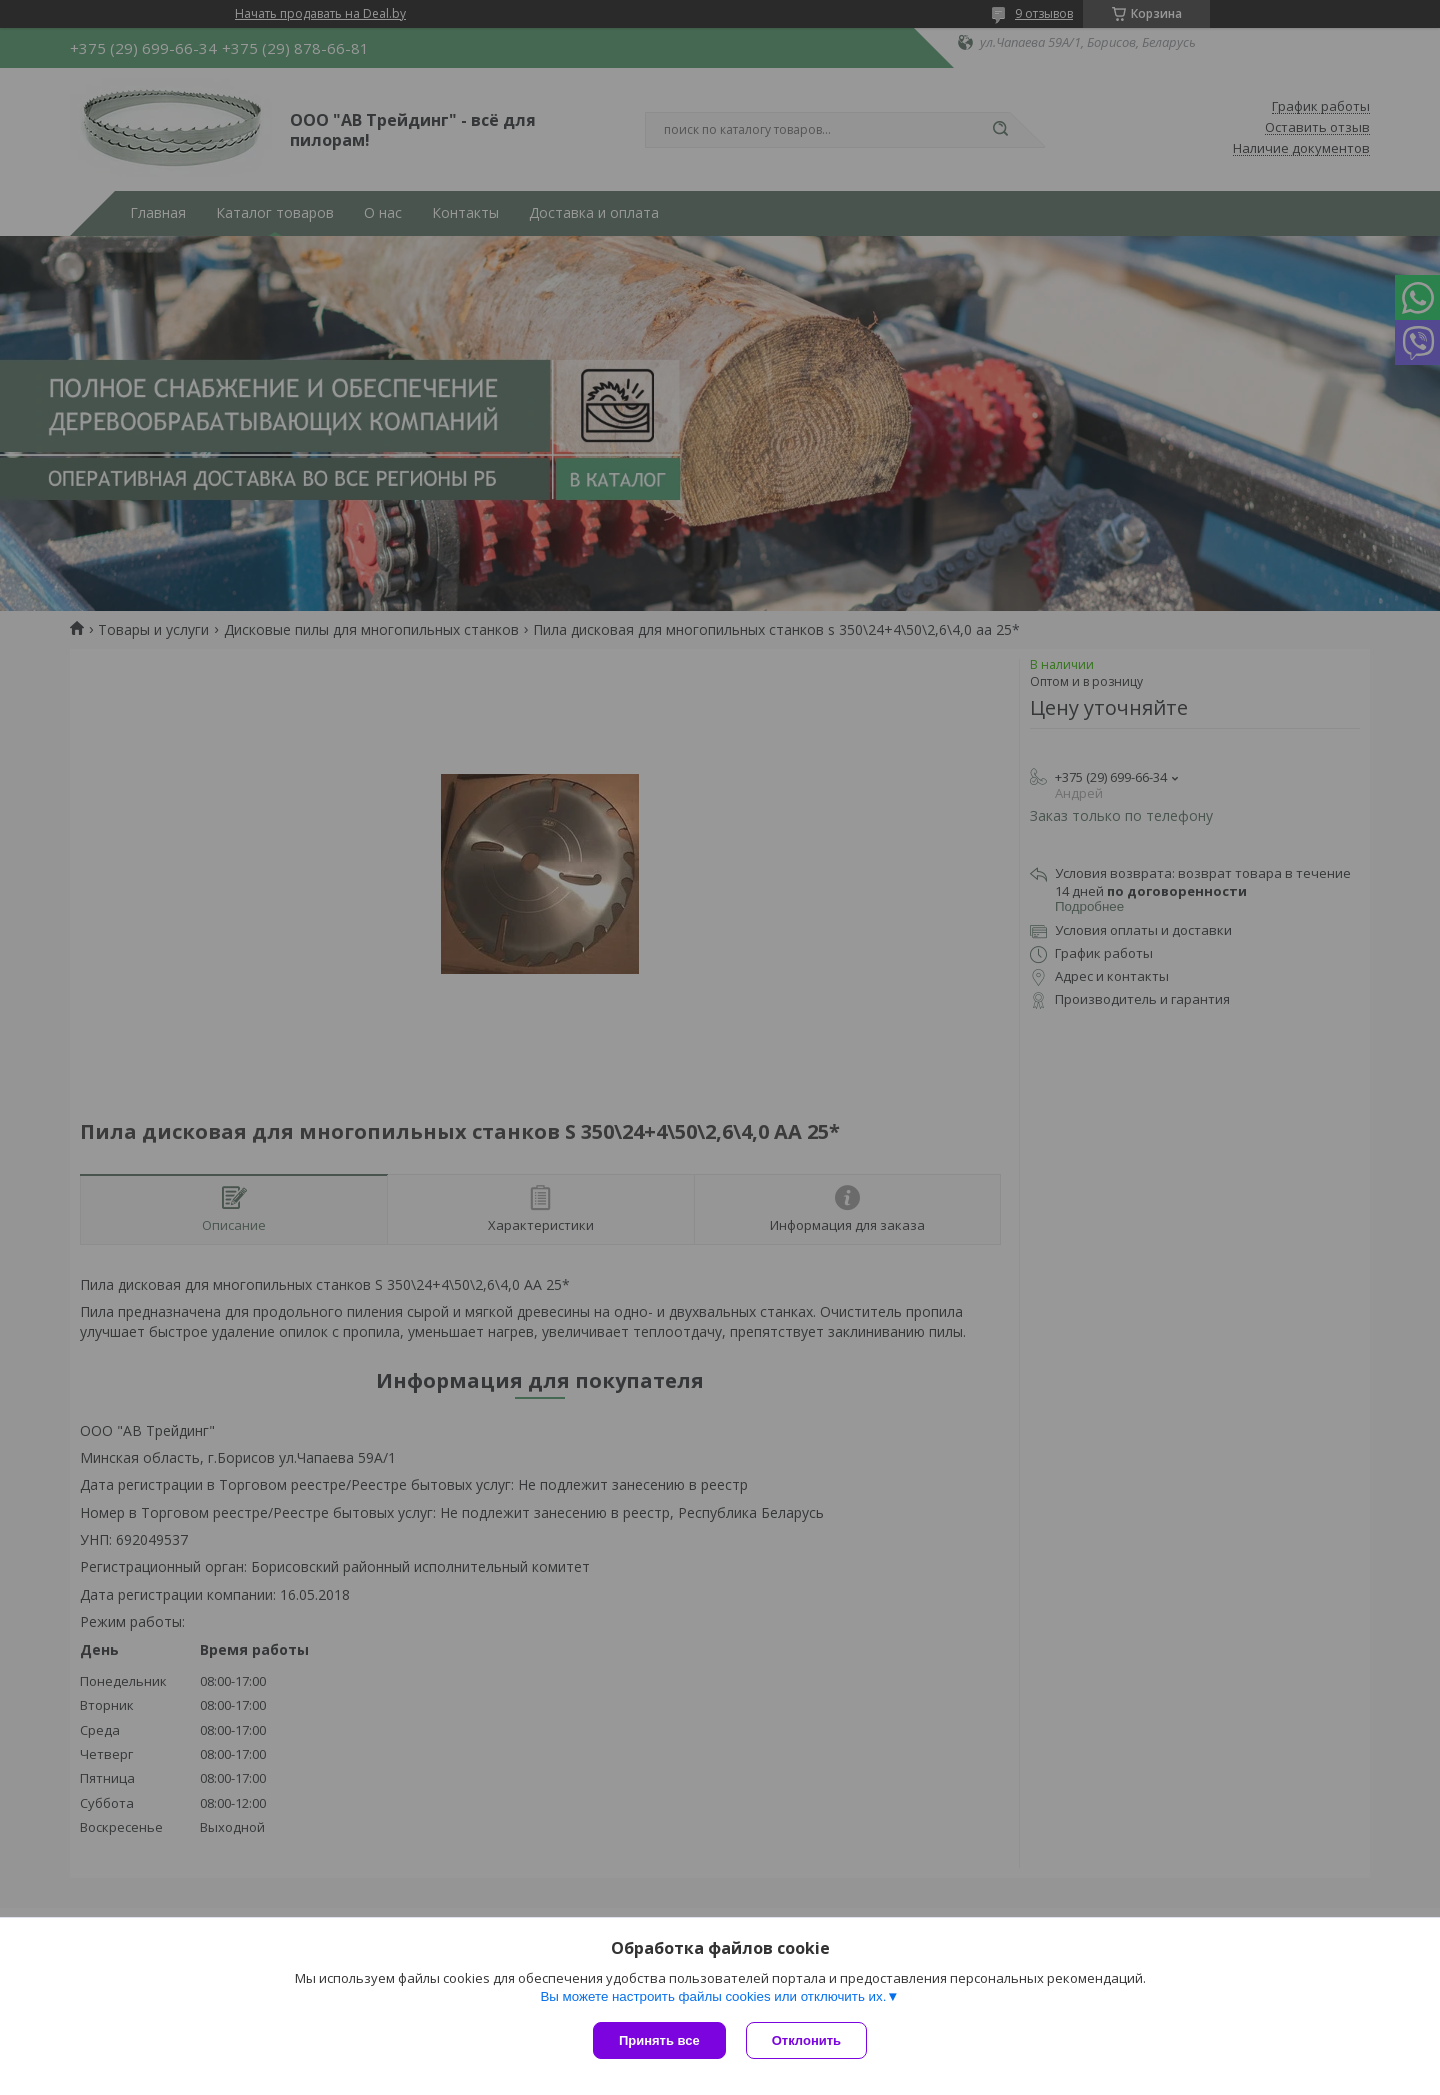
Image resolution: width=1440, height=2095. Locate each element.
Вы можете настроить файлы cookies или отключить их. (713, 1996)
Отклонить (806, 2040)
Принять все (659, 2040)
